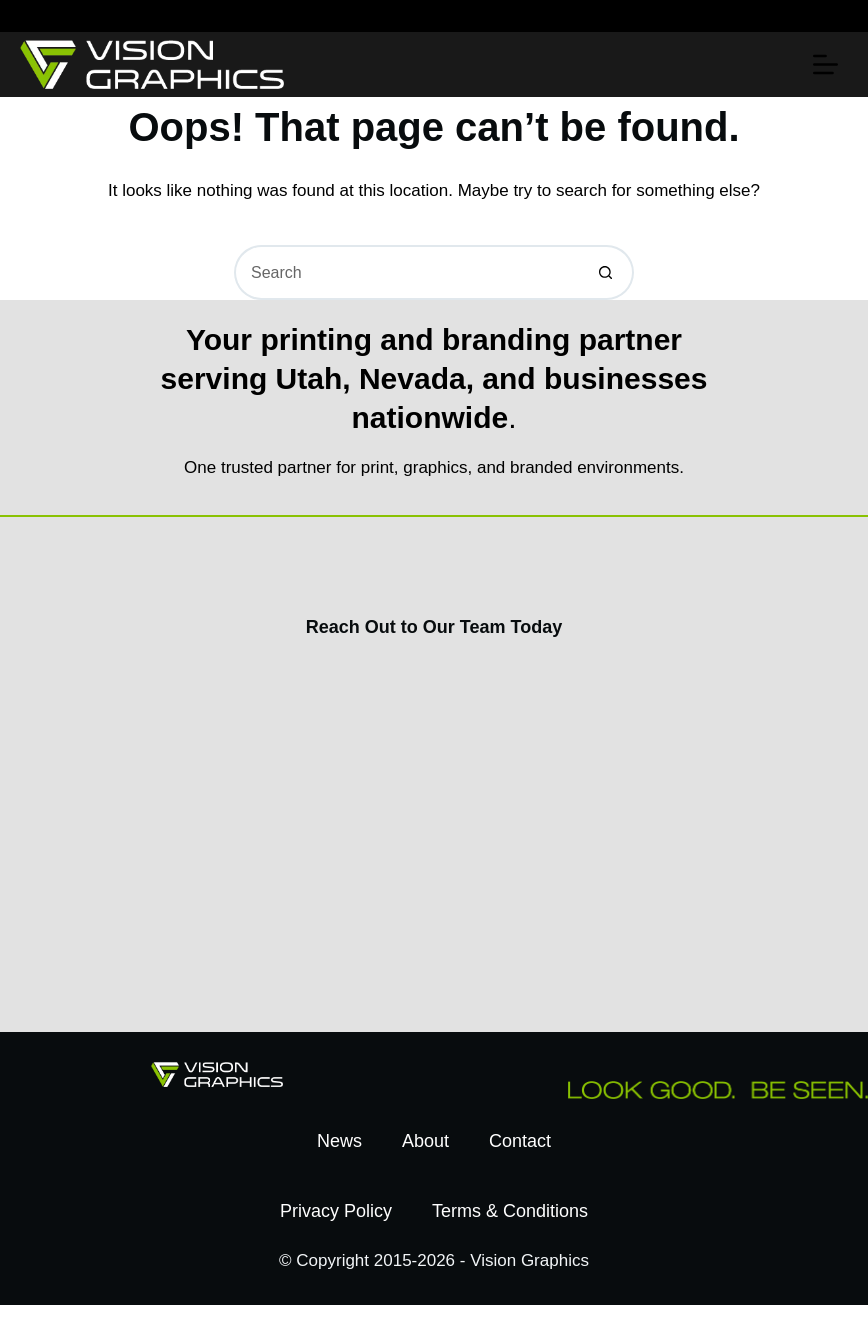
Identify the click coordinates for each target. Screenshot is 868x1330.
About (425, 1141)
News (339, 1141)
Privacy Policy (336, 1211)
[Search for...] (406, 272)
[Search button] (606, 272)
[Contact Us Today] (429, 830)
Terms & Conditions (510, 1211)
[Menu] (825, 64)
